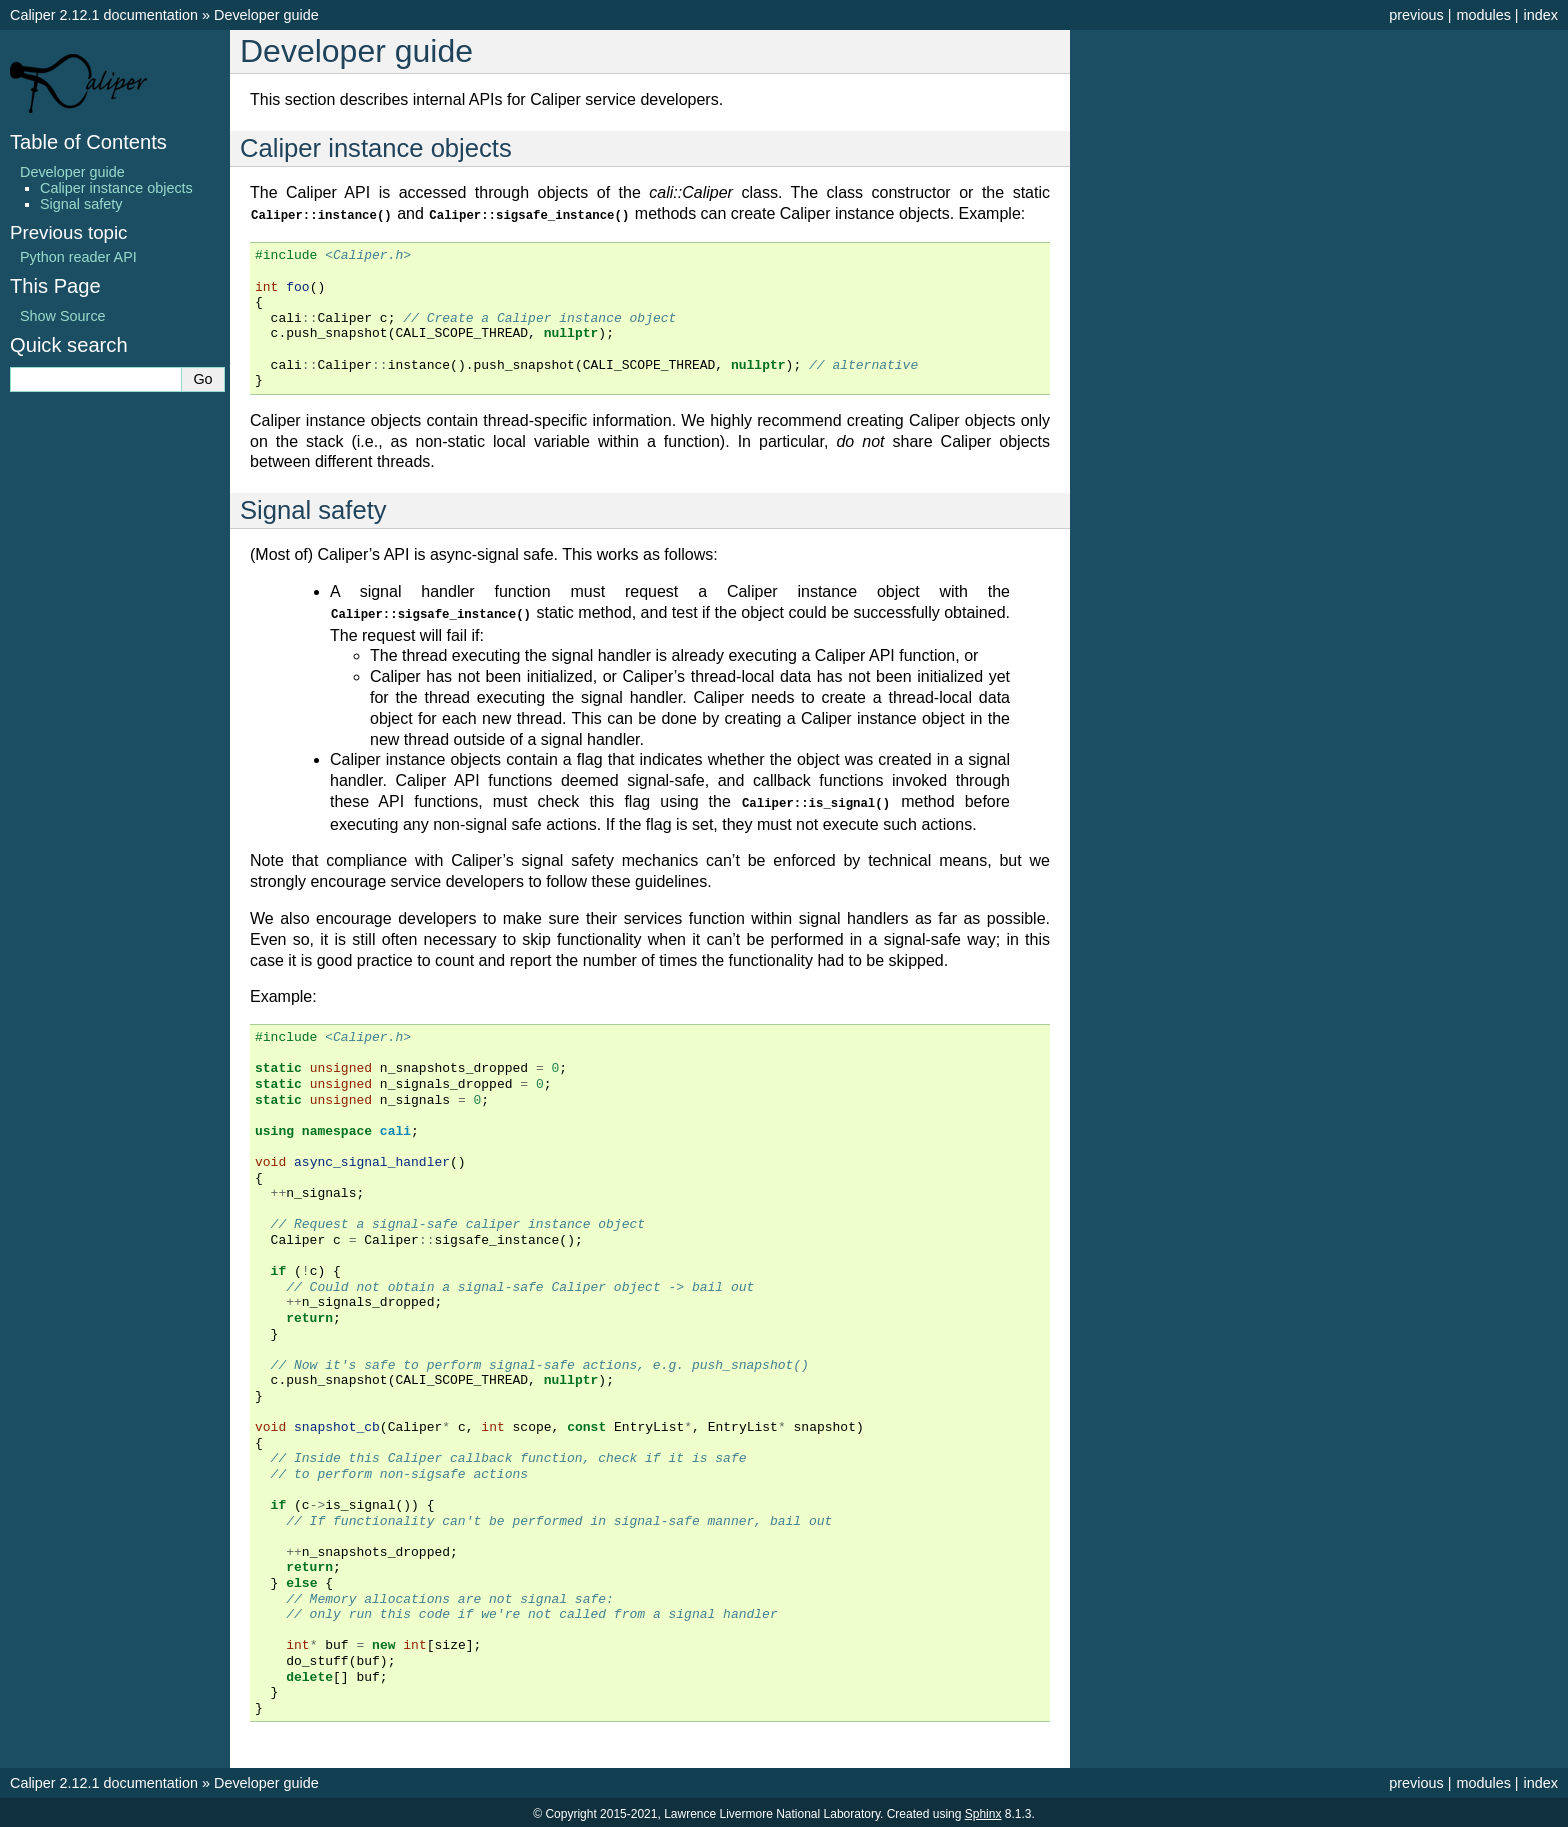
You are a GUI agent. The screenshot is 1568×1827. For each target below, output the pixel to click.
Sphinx (983, 1811)
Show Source (63, 316)
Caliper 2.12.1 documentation (104, 15)
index (1541, 15)
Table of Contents (88, 142)
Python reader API (78, 257)
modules (1483, 15)
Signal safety (81, 204)
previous (1416, 15)
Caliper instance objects (116, 188)
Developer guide (266, 15)
